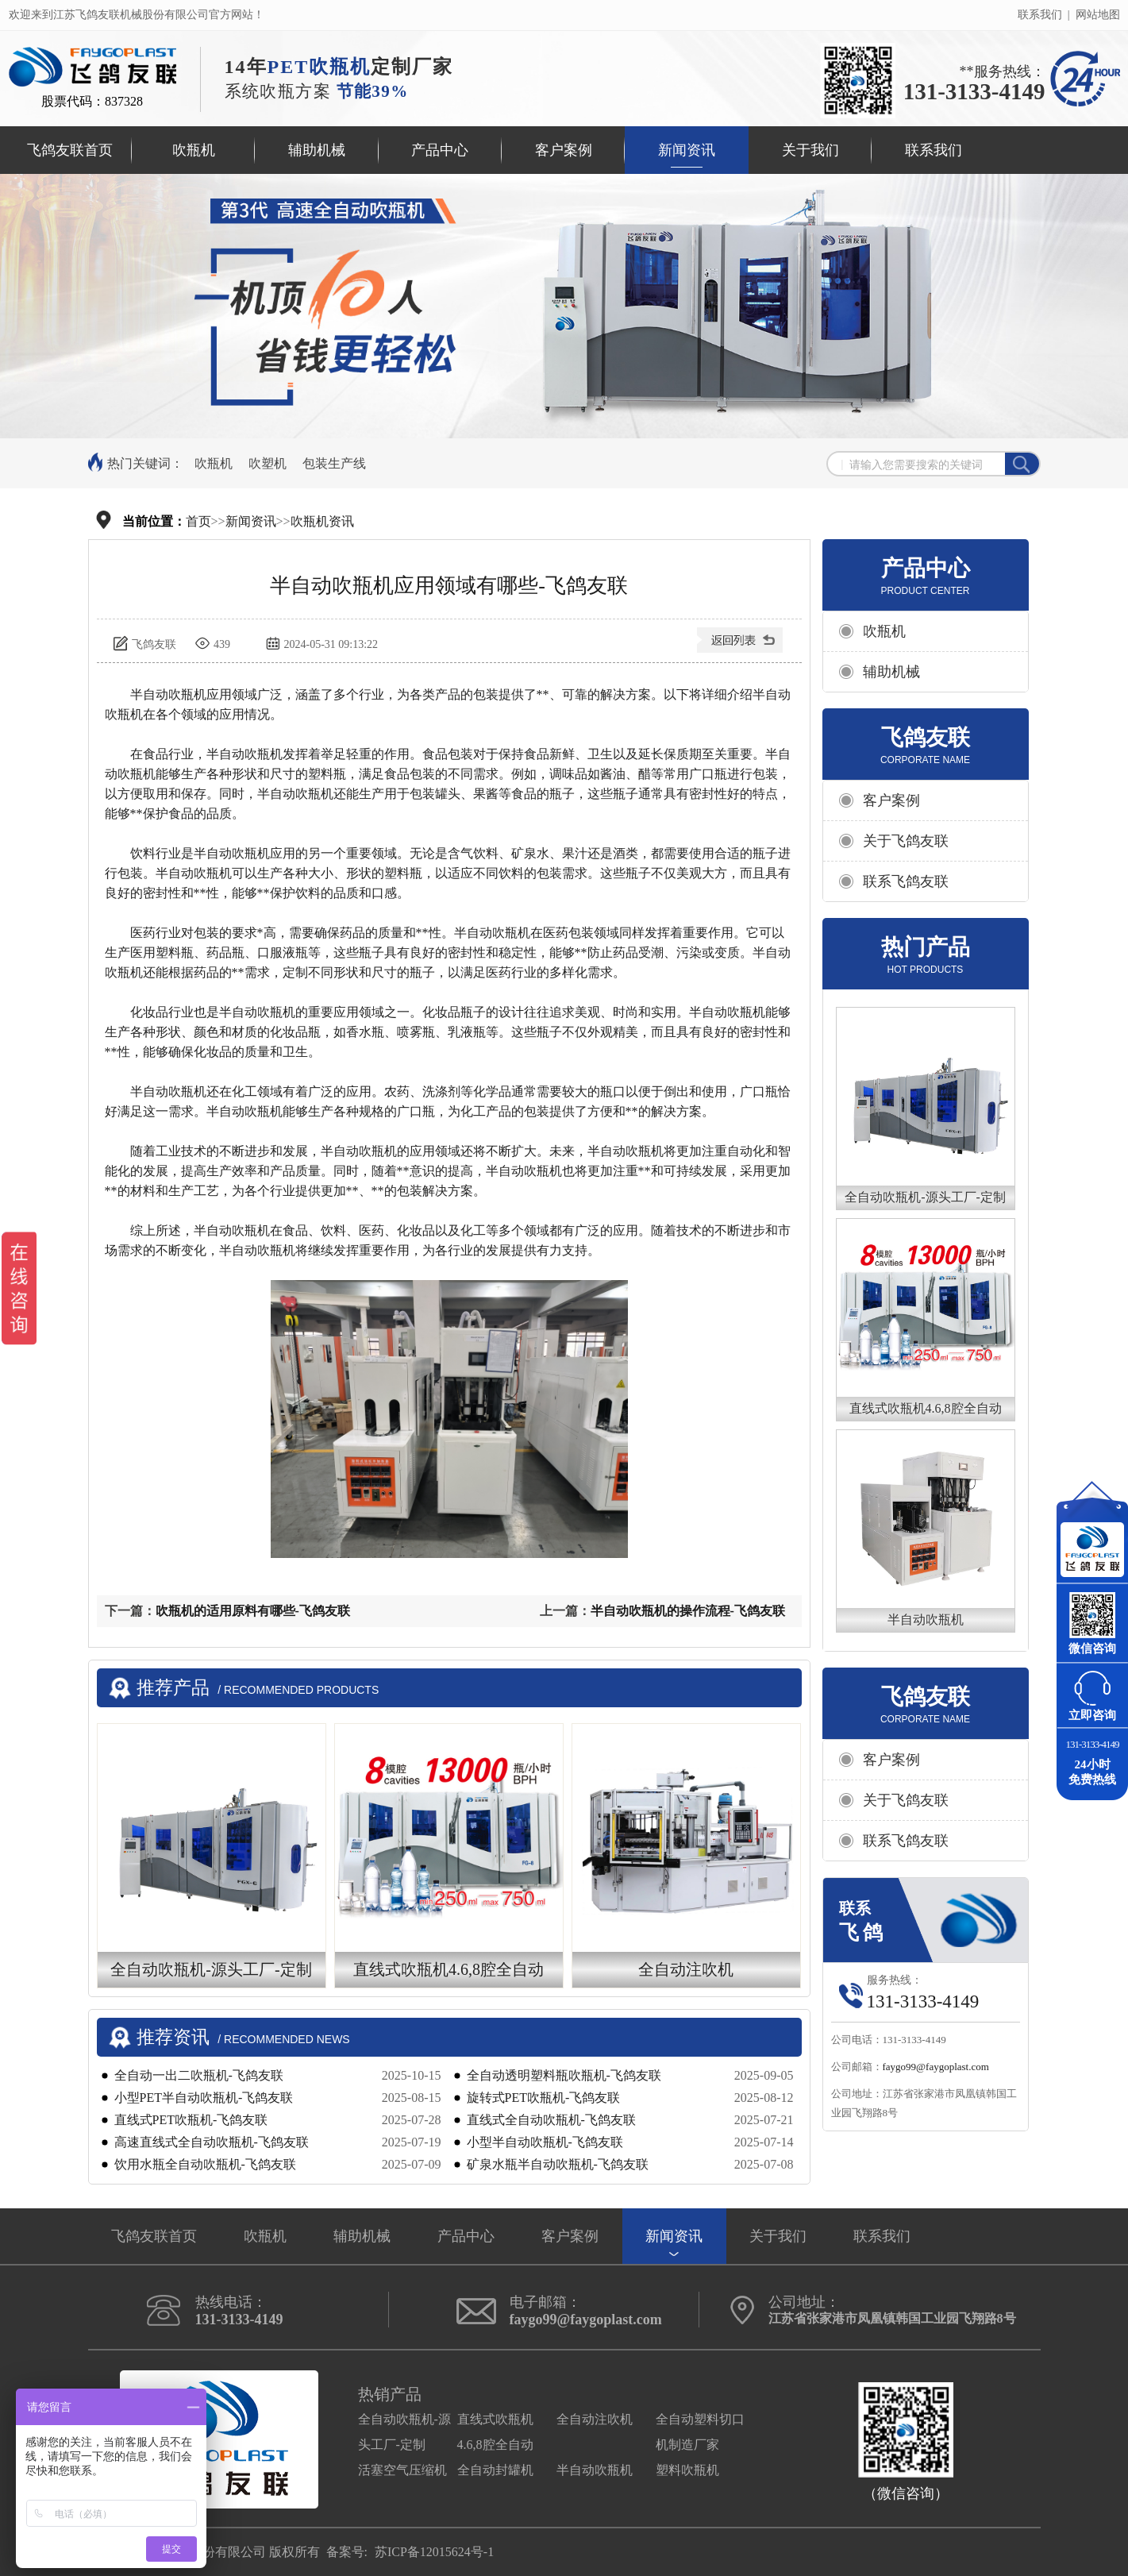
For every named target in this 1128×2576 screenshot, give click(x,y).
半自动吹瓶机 (925, 1619)
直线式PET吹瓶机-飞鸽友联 (191, 2120)
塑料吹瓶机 (687, 2470)
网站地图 (1098, 15)
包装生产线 (334, 463)
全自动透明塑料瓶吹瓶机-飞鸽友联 (564, 2075)
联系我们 (1040, 15)
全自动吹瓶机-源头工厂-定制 (925, 1197)
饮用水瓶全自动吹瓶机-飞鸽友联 (205, 2164)
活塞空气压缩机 (402, 2470)
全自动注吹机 (594, 2419)
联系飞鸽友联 (906, 881)
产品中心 (439, 150)
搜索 (1022, 464)
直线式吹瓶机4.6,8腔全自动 (925, 1408)
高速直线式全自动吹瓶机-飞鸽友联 (211, 2142)
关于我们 (810, 150)
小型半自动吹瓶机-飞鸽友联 (545, 2142)
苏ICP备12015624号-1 (434, 2552)
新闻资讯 (686, 150)
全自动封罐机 (495, 2470)
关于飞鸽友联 (906, 841)
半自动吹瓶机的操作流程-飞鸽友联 (688, 1611)
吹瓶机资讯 (322, 521)
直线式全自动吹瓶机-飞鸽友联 (551, 2120)
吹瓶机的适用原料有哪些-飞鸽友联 (253, 1611)
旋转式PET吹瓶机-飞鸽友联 (544, 2097)
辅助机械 (316, 150)
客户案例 (563, 150)
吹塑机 (267, 463)
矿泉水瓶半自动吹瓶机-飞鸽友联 (558, 2164)
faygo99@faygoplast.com (936, 2067)
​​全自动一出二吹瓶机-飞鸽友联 (198, 2075)
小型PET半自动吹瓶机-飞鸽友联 (204, 2097)
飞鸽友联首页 (70, 150)
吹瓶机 (193, 150)
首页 (198, 521)
